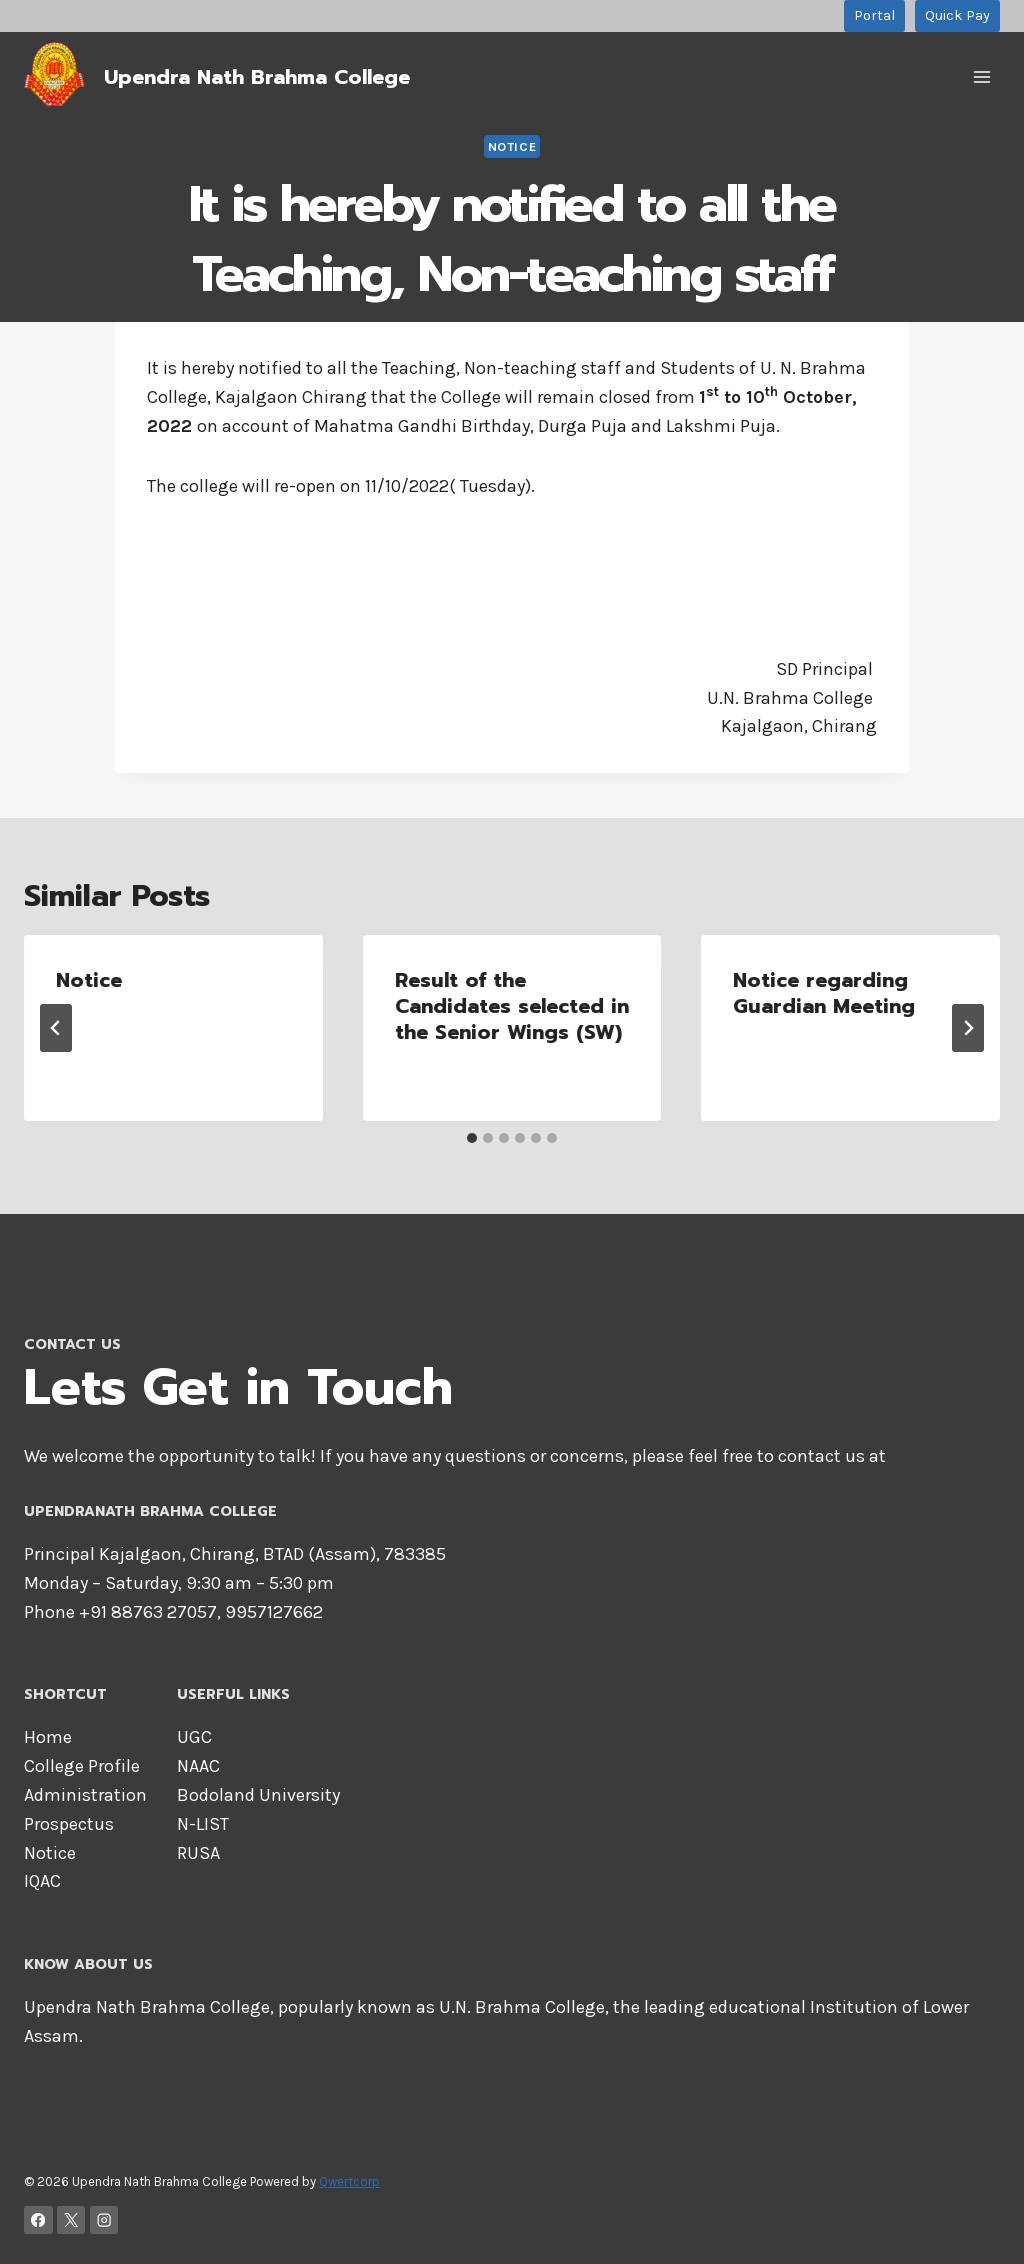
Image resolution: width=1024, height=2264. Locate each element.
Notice (512, 146)
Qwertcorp (349, 2181)
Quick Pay (957, 15)
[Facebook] (38, 2220)
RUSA (198, 1853)
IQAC (42, 1881)
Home (48, 1737)
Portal (874, 15)
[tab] (472, 1138)
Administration (85, 1795)
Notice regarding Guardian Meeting (824, 993)
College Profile (82, 1766)
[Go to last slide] (56, 1028)
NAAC (198, 1766)
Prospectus (69, 1824)
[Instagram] (104, 2220)
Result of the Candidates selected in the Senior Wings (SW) (512, 1006)
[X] (71, 2220)
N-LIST (203, 1824)
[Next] (968, 1028)
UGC (194, 1737)
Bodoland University (258, 1795)
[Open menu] (981, 76)
